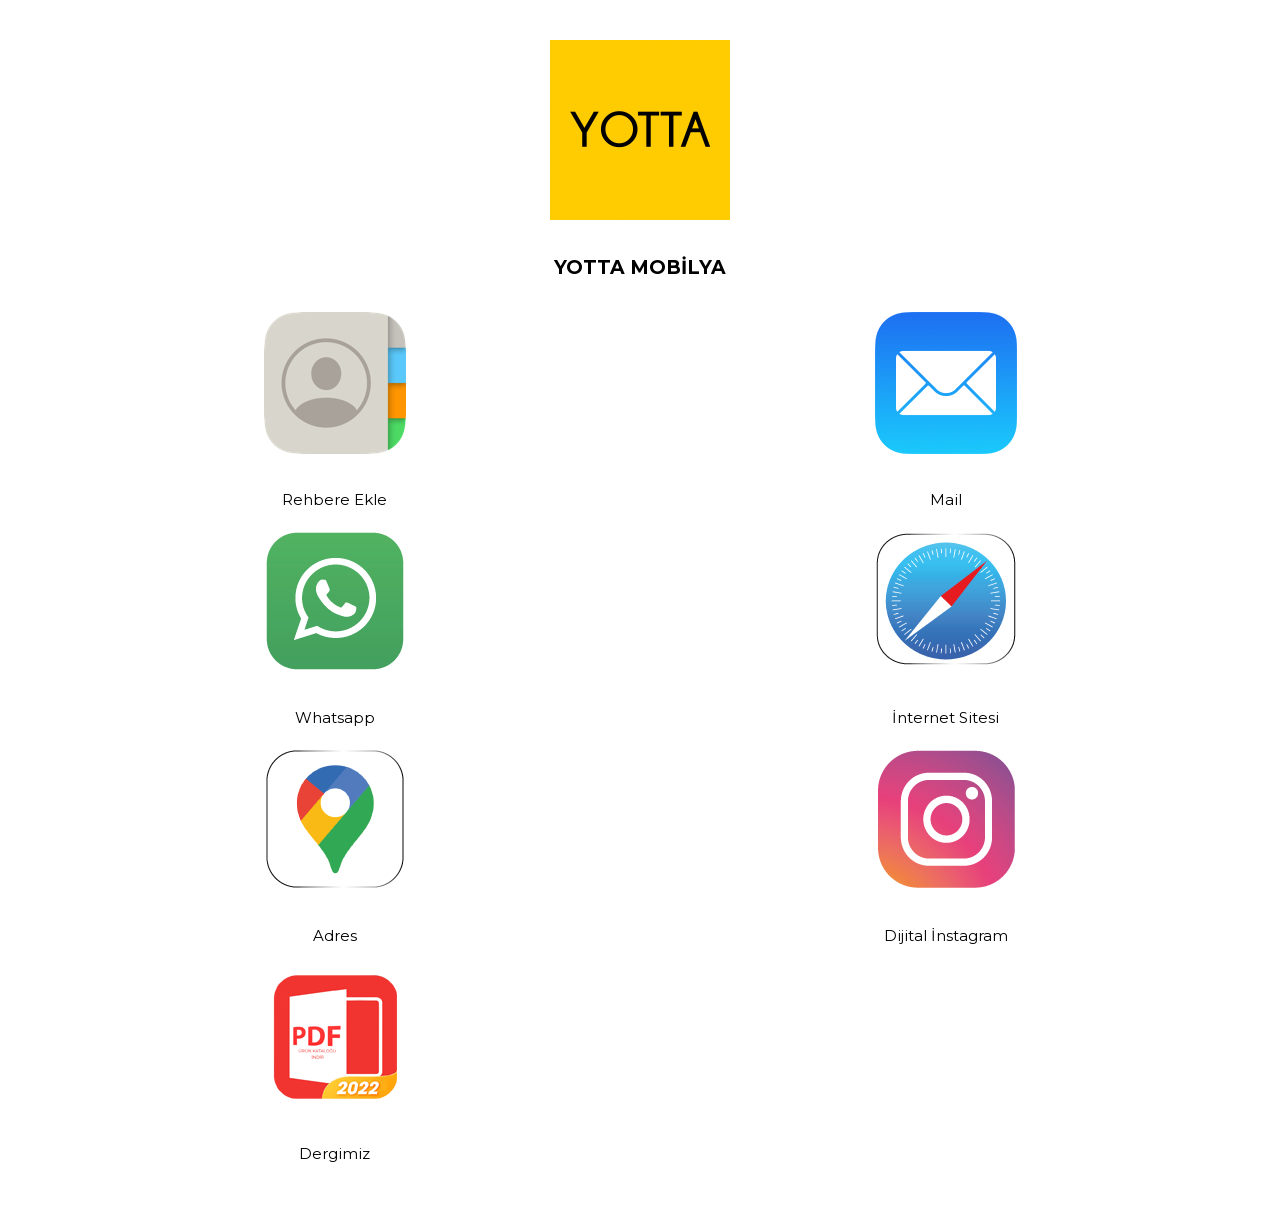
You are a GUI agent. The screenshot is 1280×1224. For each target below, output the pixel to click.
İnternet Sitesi (945, 717)
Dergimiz (334, 1153)
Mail (946, 499)
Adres (335, 935)
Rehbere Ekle (334, 499)
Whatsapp (335, 717)
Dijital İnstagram (946, 935)
